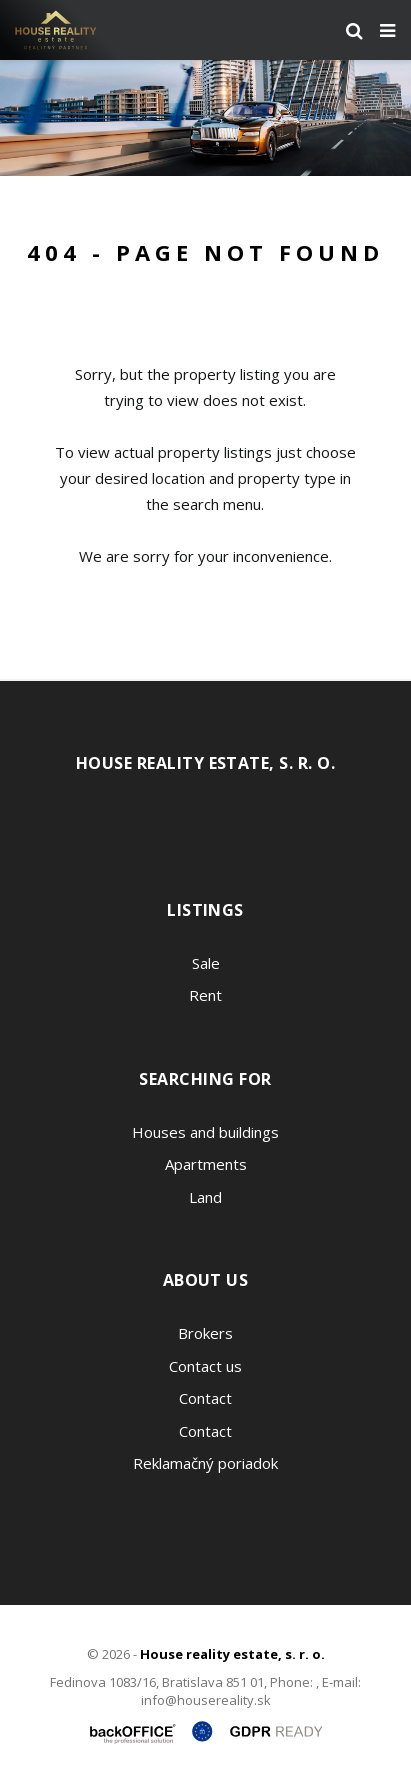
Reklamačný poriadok (205, 1463)
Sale (206, 963)
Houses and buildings (205, 1132)
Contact (205, 1398)
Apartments (206, 1164)
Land (205, 1197)
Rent (205, 995)
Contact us (205, 1366)
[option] (205, 118)
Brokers (205, 1333)
